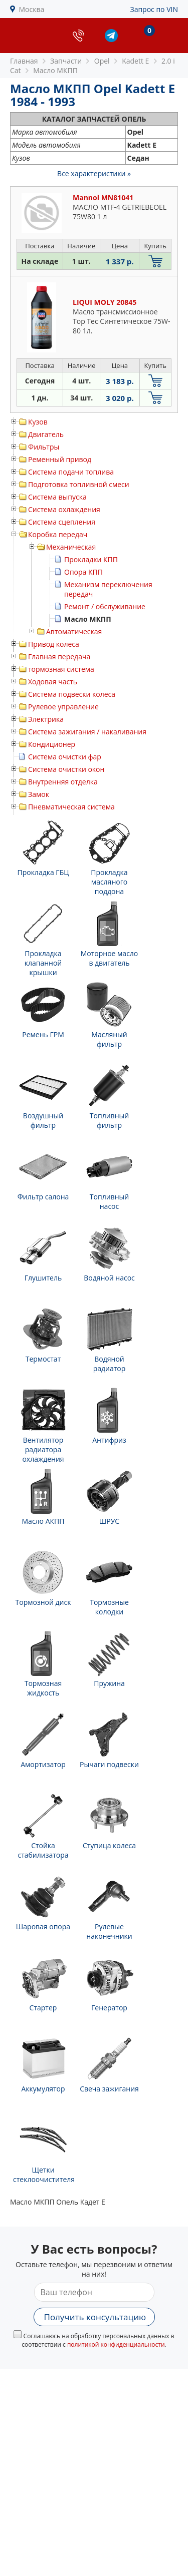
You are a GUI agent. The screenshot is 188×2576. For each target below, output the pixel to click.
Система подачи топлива (71, 472)
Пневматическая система (71, 806)
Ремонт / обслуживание (104, 606)
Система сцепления (61, 522)
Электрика (46, 719)
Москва (32, 9)
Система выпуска (57, 497)
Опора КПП (83, 572)
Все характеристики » (94, 173)
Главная (24, 61)
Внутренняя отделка (63, 781)
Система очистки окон (66, 769)
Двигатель (46, 434)
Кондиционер (51, 744)
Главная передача (59, 656)
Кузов (38, 421)
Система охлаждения (64, 509)
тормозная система (61, 669)
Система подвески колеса (71, 694)
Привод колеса (53, 644)
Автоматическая (74, 631)
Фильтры (43, 447)
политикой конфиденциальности (116, 2344)
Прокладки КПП (91, 559)
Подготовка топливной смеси (78, 484)
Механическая (71, 547)
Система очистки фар (64, 756)
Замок (38, 794)
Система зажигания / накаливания (87, 731)
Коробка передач (57, 534)
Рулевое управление (63, 706)
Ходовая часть (52, 681)
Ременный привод (59, 459)
